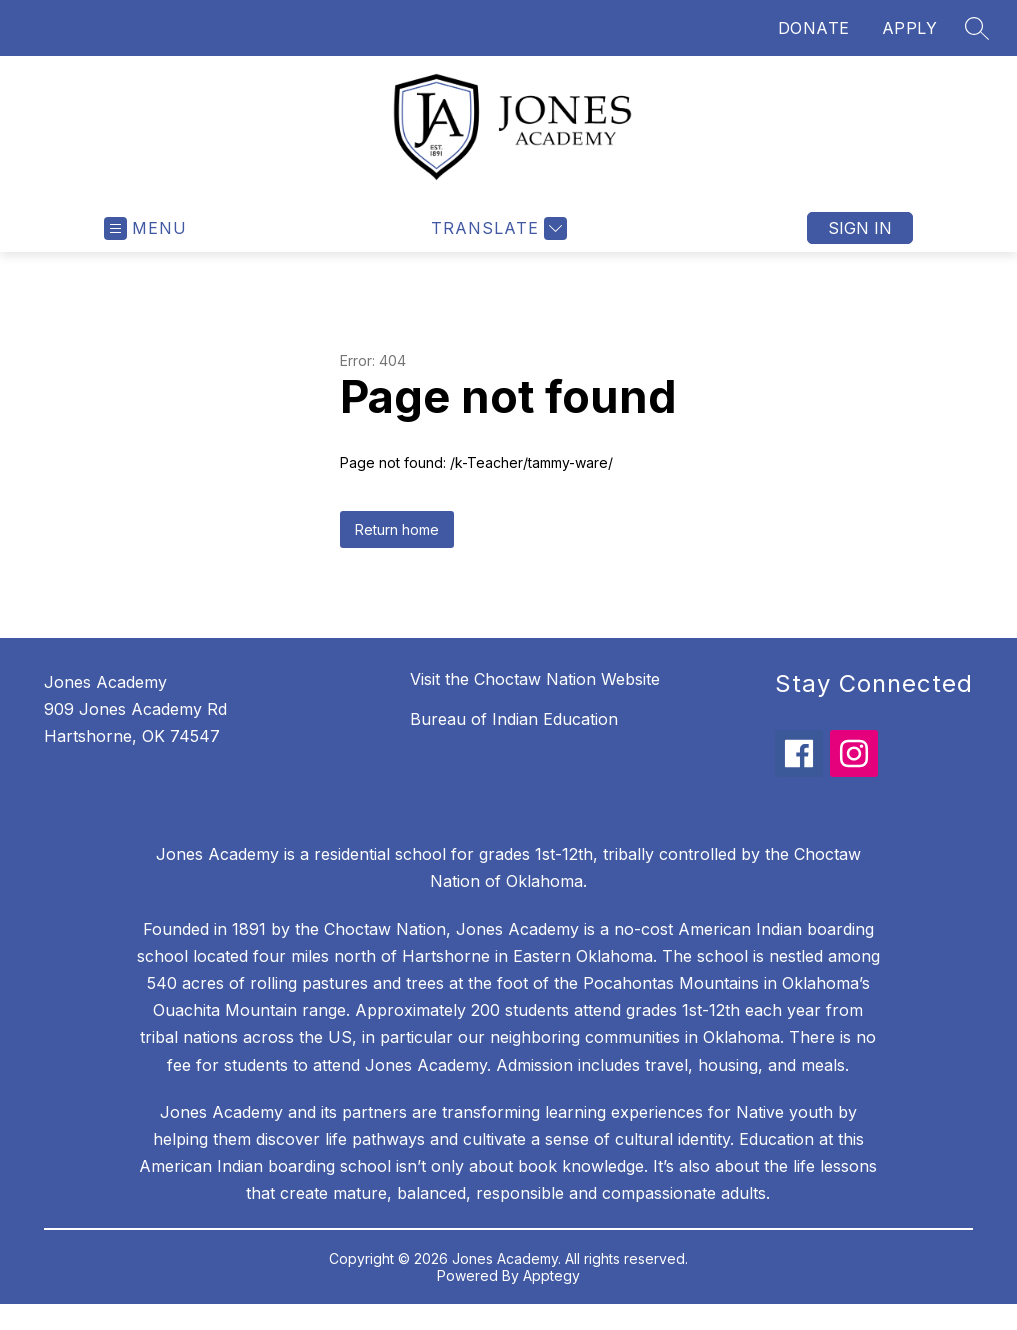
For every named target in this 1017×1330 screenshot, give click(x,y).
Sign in (860, 228)
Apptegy (551, 1275)
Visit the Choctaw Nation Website (535, 679)
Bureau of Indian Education (514, 719)
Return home (397, 529)
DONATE (814, 28)
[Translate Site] (496, 228)
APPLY (910, 28)
